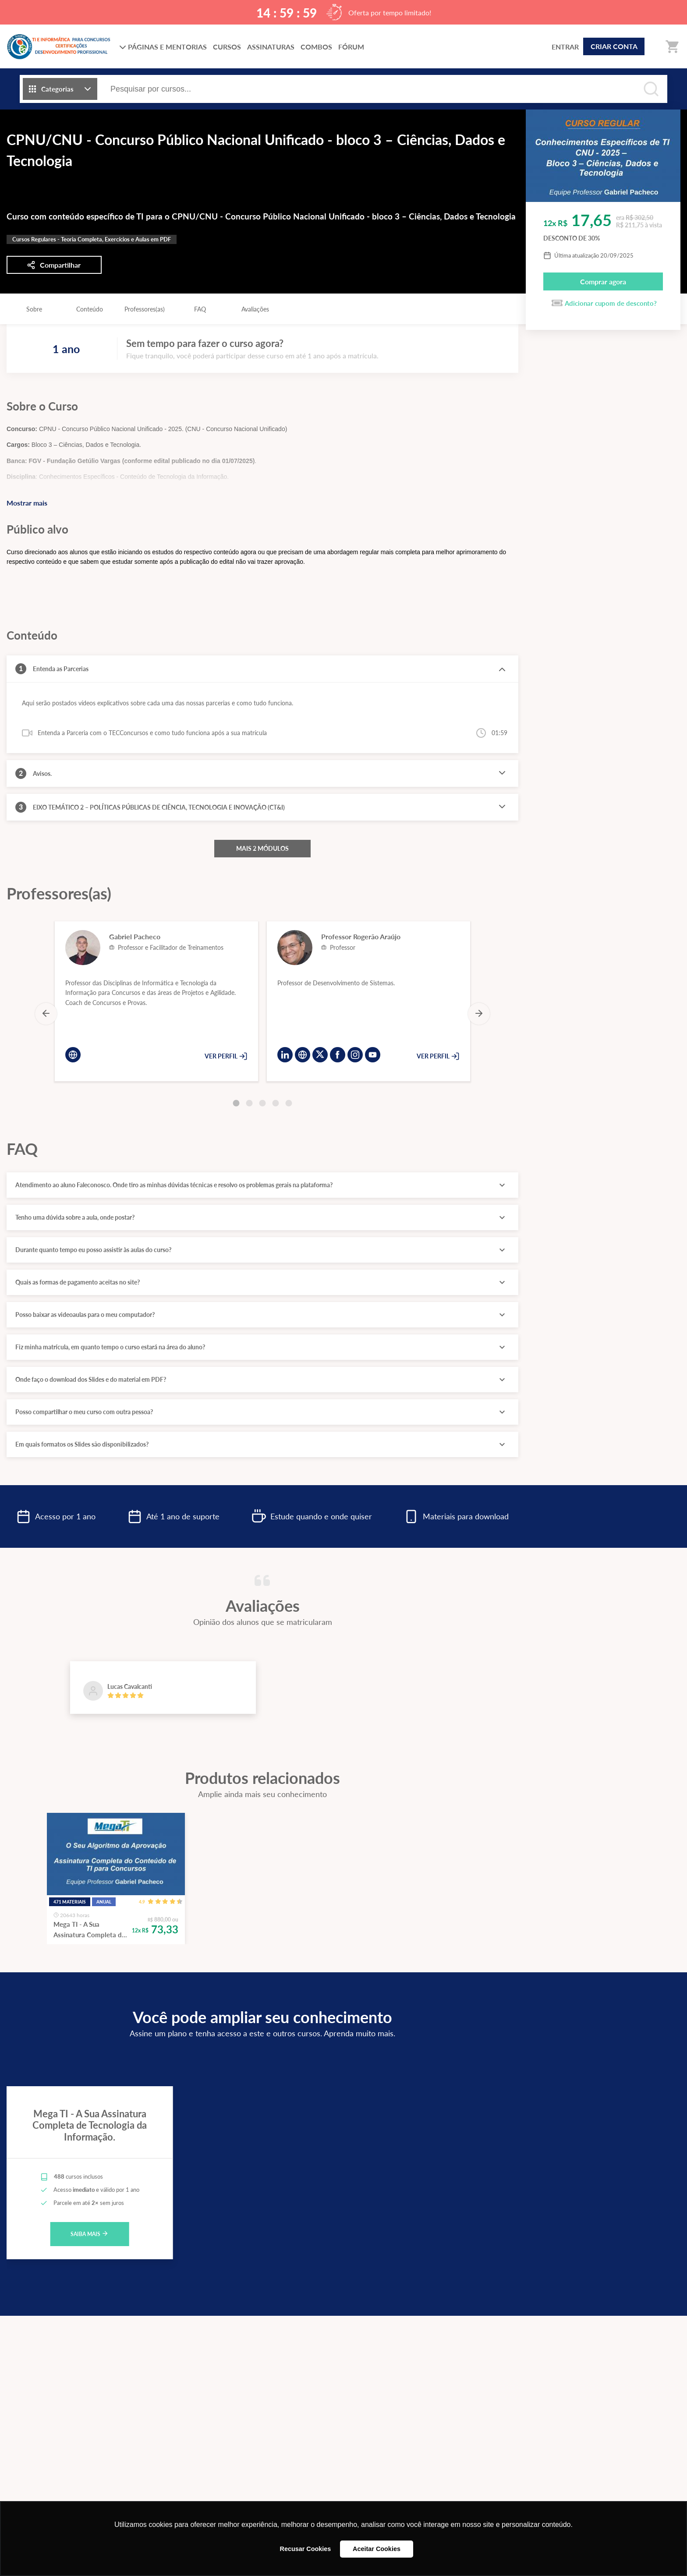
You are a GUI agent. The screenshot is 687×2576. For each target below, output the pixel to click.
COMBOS (316, 46)
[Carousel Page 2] (249, 1103)
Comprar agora (603, 281)
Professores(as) (144, 309)
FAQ (200, 309)
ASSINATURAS (270, 46)
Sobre (34, 309)
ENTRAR (565, 46)
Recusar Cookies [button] (305, 2548)
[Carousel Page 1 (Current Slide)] (236, 1103)
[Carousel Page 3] (262, 1103)
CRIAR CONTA (614, 46)
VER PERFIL (226, 1056)
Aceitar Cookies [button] (376, 2548)
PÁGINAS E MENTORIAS (163, 46)
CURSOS (227, 46)
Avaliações (255, 309)
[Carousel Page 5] (288, 1103)
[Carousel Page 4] (275, 1103)
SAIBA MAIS (90, 2233)
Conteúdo (89, 309)
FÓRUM (351, 46)
